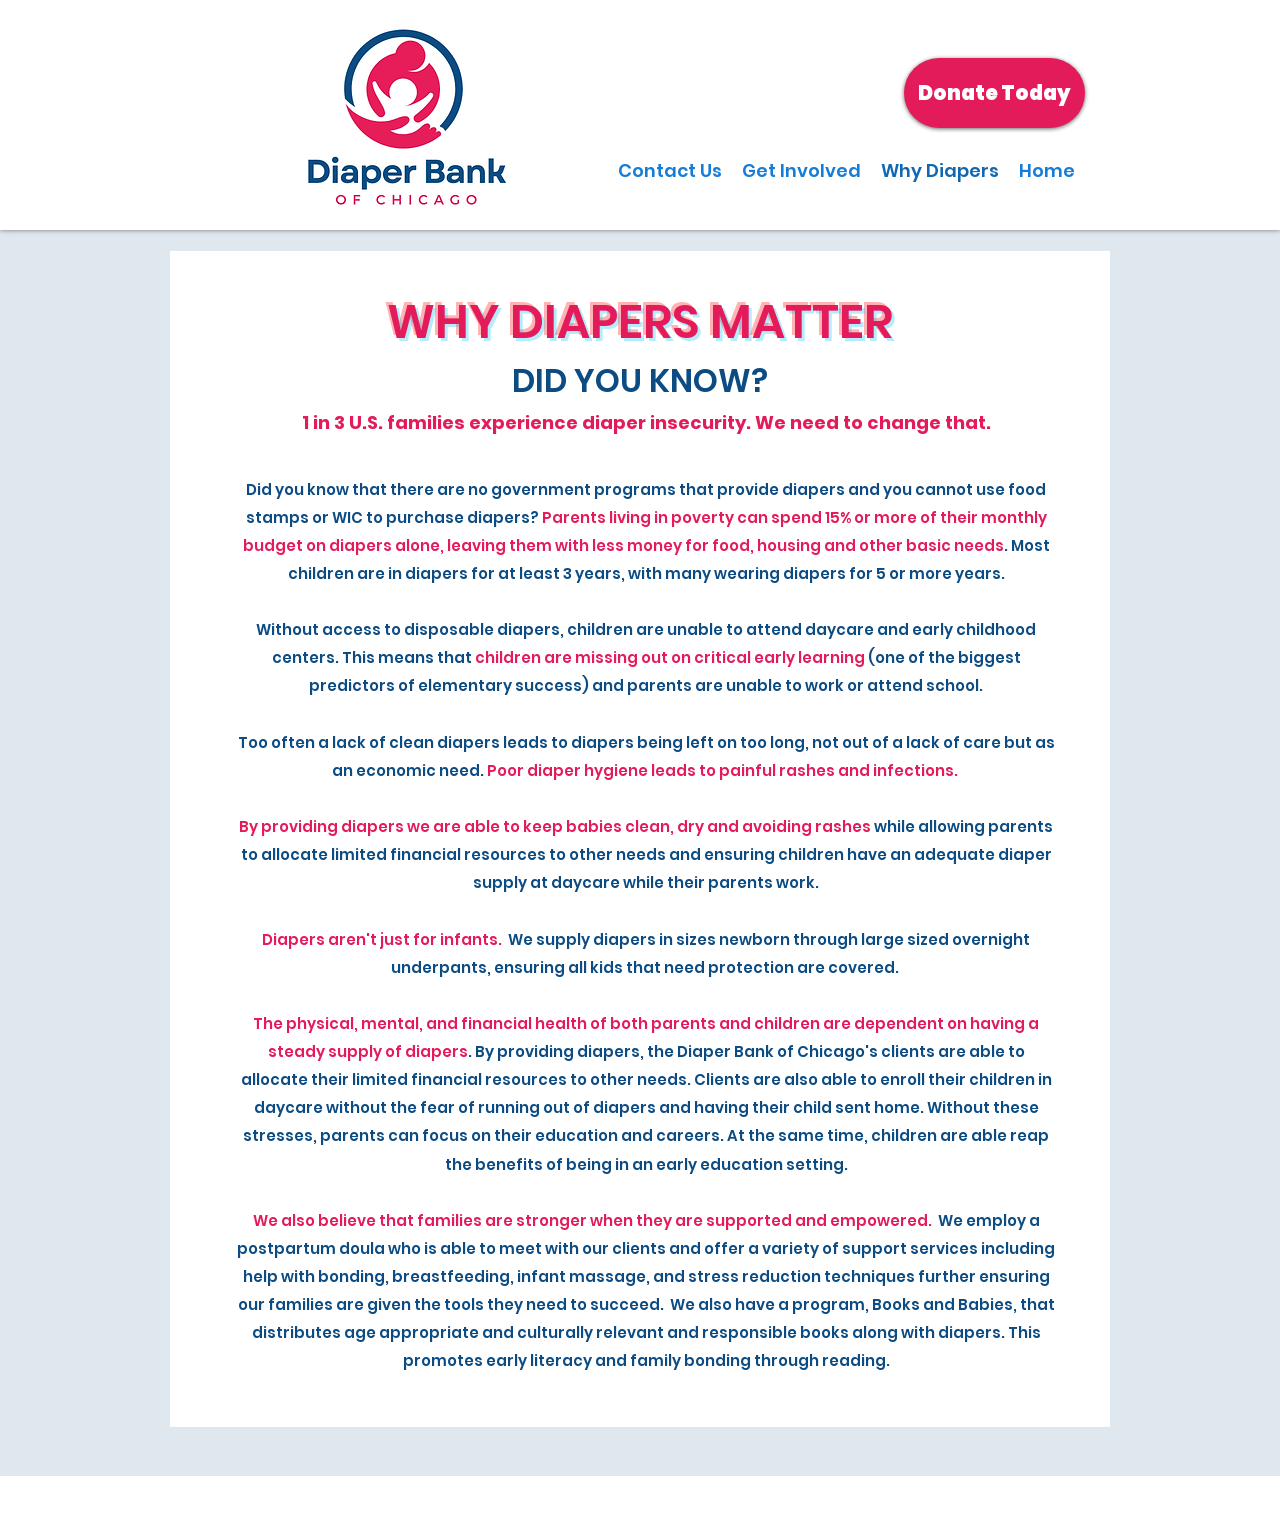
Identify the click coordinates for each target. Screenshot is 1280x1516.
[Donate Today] (994, 93)
